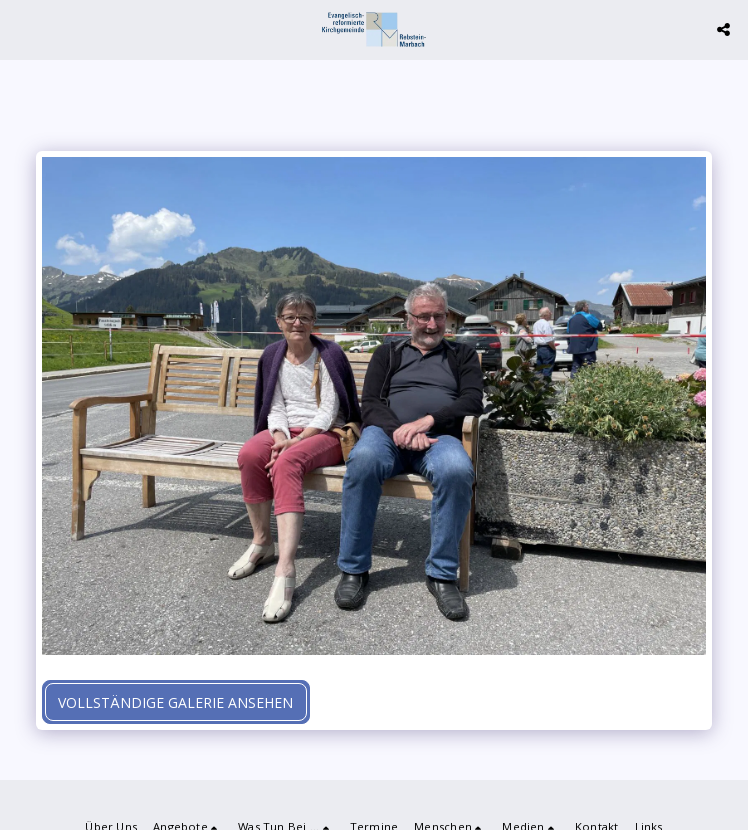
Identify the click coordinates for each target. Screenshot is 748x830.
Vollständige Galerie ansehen (175, 702)
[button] (22, 28)
